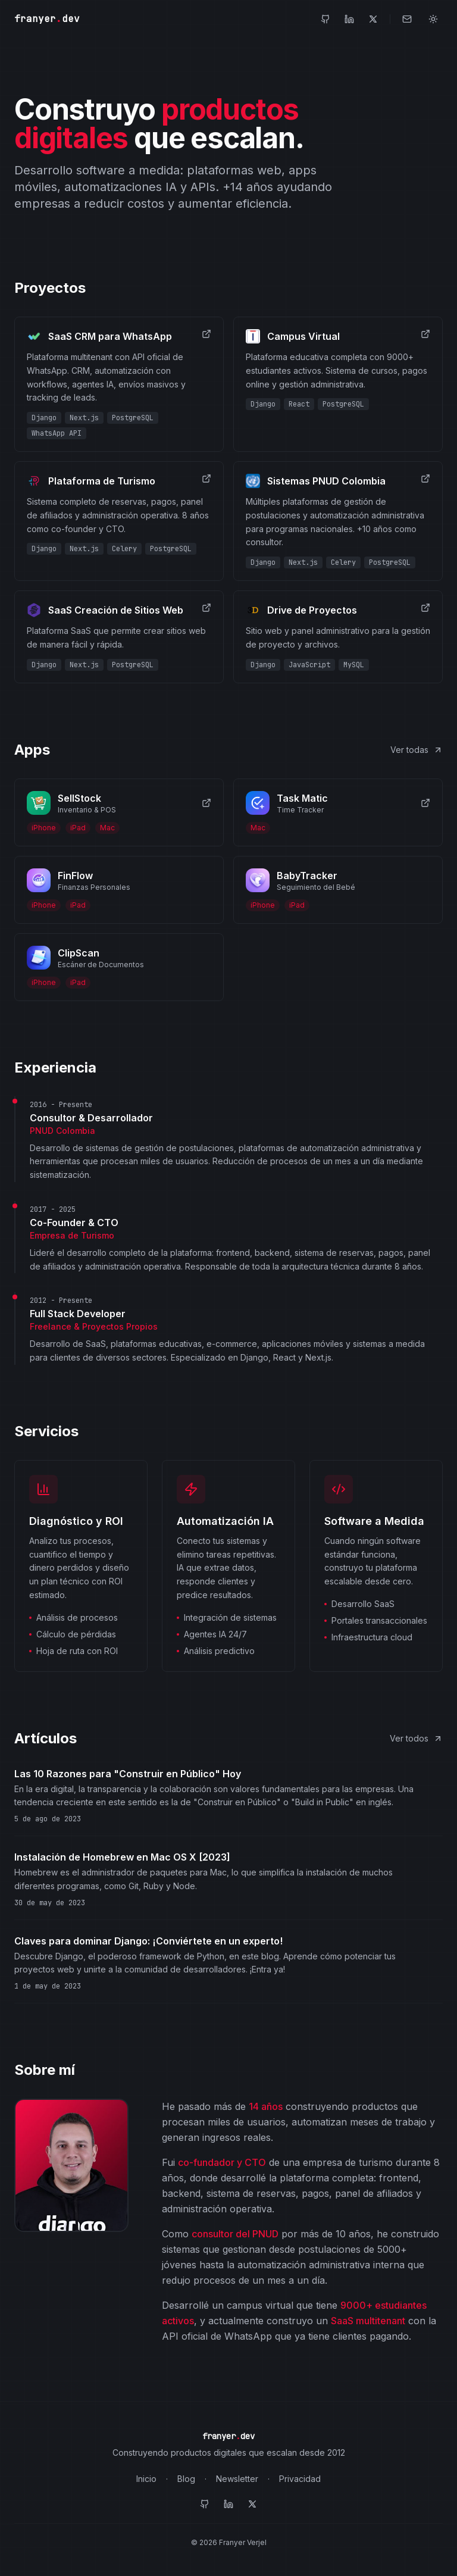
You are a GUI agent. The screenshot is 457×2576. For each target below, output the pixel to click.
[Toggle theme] (433, 19)
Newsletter (237, 2479)
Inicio (146, 2479)
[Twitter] (373, 19)
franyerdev (47, 18)
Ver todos (416, 1738)
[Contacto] (407, 19)
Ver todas (416, 750)
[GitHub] (325, 19)
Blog (186, 2479)
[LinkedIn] (349, 19)
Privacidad (300, 2479)
